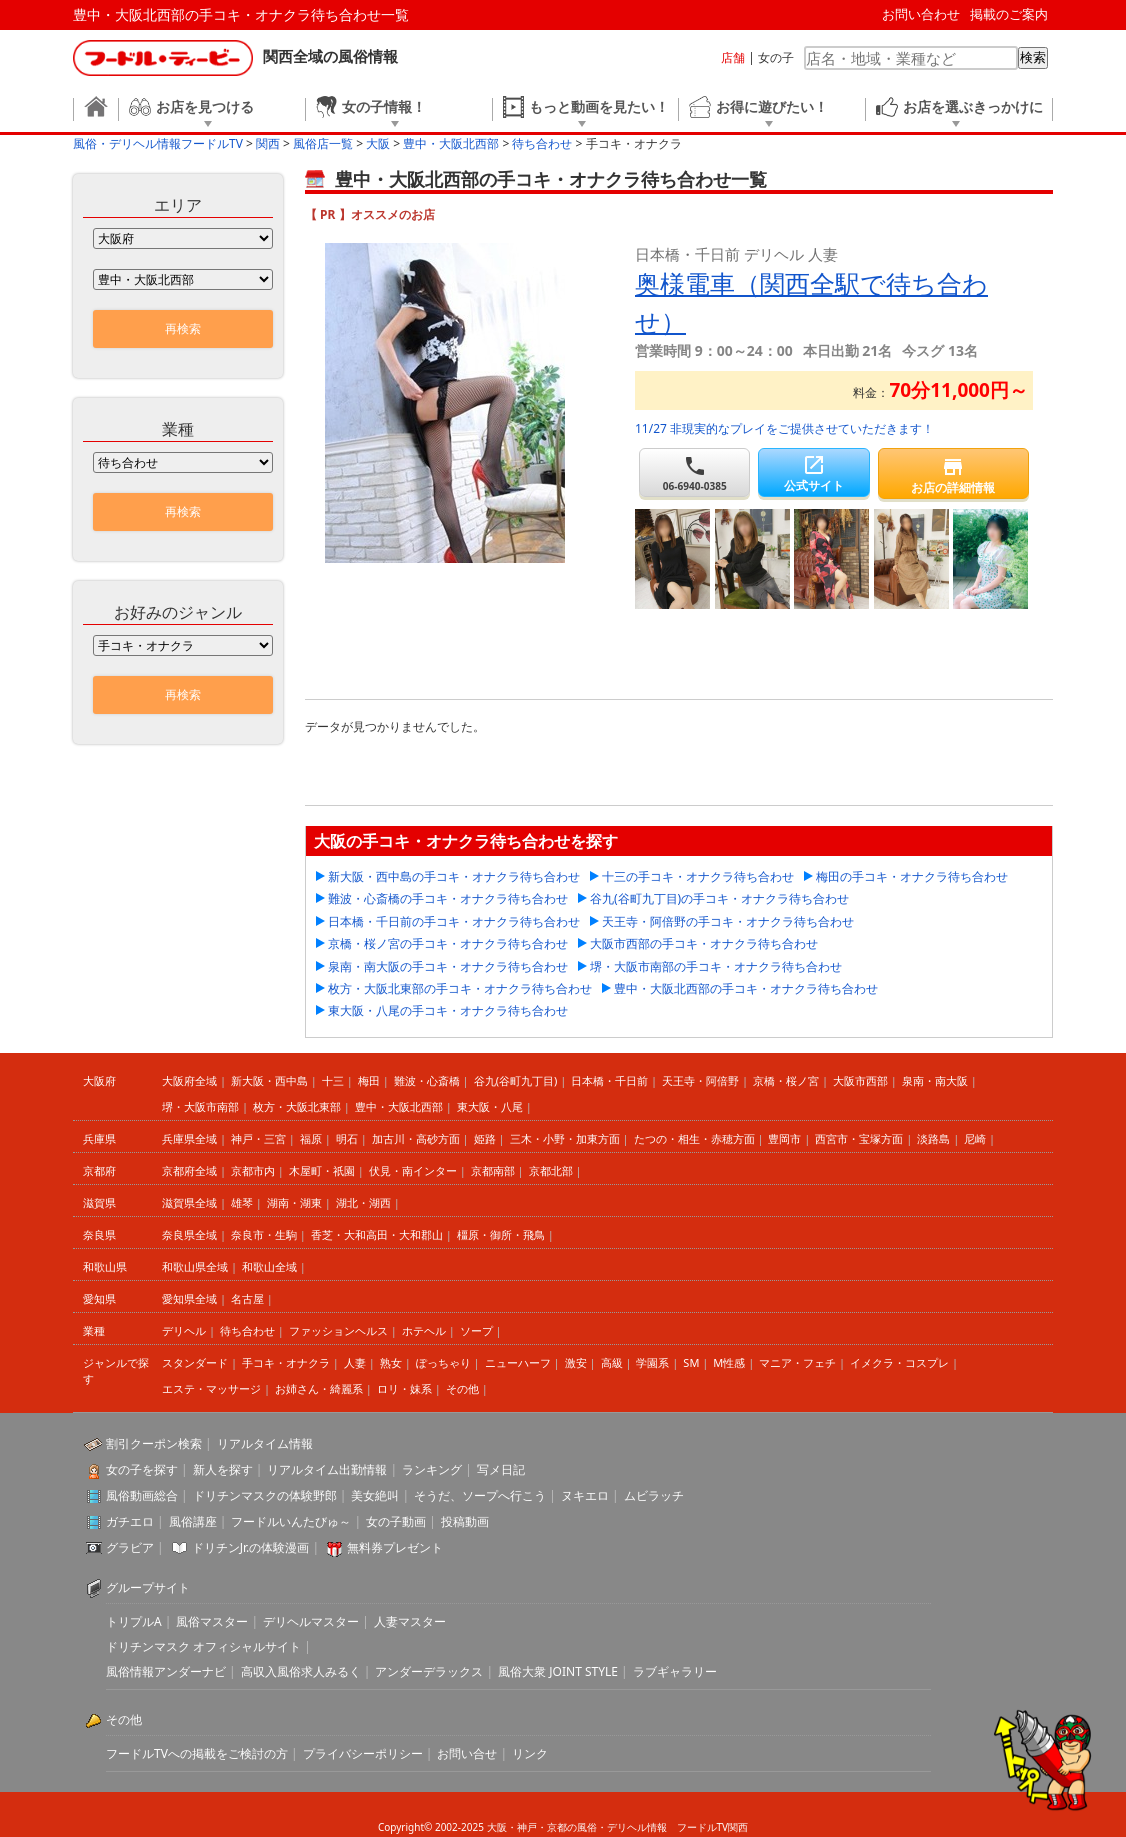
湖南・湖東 (294, 1202)
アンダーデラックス (429, 1671)
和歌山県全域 (195, 1266)
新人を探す (223, 1469)
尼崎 (975, 1138)
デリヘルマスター (311, 1621)
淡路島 (933, 1138)
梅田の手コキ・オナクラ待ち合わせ (912, 876)
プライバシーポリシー (363, 1753)
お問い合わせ (921, 14)
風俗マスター (212, 1621)
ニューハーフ (518, 1362)
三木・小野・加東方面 (565, 1138)
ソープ (476, 1330)
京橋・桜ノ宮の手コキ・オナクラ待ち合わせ (448, 943)
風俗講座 (193, 1521)
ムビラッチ (654, 1495)
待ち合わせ (247, 1330)
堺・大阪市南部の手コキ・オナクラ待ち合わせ (716, 966)
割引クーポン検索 (154, 1443)
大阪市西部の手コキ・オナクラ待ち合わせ (704, 943)
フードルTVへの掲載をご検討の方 (197, 1753)
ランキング (432, 1469)
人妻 (355, 1362)
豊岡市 (784, 1138)
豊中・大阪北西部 (399, 1106)
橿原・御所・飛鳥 (501, 1234)
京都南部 (493, 1170)
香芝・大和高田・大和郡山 (377, 1234)
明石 (347, 1138)
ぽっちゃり (443, 1362)
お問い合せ (467, 1753)
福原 (311, 1138)
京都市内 (253, 1170)
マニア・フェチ (797, 1362)
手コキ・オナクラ (286, 1362)
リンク (530, 1753)
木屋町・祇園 (322, 1170)
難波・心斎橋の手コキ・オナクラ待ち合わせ (448, 898)
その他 (462, 1388)
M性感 (729, 1362)
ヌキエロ (585, 1495)
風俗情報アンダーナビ (166, 1671)
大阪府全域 (189, 1080)
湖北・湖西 (363, 1202)
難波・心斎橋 (427, 1080)
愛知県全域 (189, 1298)
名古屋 (247, 1298)
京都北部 (551, 1170)
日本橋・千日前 (609, 1080)
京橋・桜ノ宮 (786, 1080)
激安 (576, 1362)
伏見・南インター (413, 1170)
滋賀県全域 (189, 1202)
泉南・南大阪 (935, 1080)
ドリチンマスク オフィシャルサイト (203, 1646)
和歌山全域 (269, 1266)
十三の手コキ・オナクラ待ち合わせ (698, 876)
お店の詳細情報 (953, 475)
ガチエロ (130, 1521)
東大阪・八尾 (490, 1106)
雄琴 (242, 1202)
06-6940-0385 (694, 473)
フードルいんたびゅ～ (291, 1521)
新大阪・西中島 (269, 1080)
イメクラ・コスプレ (899, 1362)
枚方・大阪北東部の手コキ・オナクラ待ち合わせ (460, 988)
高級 (612, 1362)
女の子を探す (142, 1469)
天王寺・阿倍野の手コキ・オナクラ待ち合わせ (728, 921)
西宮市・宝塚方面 (859, 1138)
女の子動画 (396, 1521)
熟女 (391, 1362)
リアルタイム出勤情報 (327, 1469)
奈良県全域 (189, 1234)
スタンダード (195, 1362)
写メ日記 (501, 1469)
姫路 (485, 1138)
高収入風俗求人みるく (301, 1671)
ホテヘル (424, 1330)
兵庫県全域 (189, 1138)
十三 (333, 1080)
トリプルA (134, 1621)
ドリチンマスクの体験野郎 (265, 1495)
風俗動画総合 (142, 1495)
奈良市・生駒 (264, 1234)
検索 (1033, 57)
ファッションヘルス (338, 1330)
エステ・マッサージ (211, 1388)
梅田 (369, 1080)
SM (691, 1362)
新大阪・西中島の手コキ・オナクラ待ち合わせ (454, 876)
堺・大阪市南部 (200, 1106)
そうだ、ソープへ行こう (480, 1495)
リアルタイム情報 (265, 1443)
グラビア (130, 1547)
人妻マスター (410, 1621)
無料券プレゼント (395, 1547)
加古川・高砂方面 (416, 1138)
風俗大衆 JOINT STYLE (558, 1671)
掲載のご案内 (1009, 14)
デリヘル (184, 1330)
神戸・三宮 (258, 1138)
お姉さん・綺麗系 (319, 1388)
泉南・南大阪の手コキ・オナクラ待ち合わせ (448, 966)
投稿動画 (465, 1521)
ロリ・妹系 (404, 1388)
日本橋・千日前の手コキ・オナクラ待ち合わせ (454, 921)
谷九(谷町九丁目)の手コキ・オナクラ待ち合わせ (719, 898)
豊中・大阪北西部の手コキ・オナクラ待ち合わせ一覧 (241, 14)
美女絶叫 (375, 1495)
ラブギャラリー (675, 1671)
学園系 (652, 1362)
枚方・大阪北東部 (297, 1106)
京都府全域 (189, 1170)
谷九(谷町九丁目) (516, 1080)
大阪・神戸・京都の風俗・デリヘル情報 (577, 1827)
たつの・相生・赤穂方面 (694, 1138)
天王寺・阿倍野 (700, 1080)
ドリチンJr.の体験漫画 (251, 1547)
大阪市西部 (860, 1080)
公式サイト (813, 473)
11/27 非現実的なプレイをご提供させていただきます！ (784, 428)
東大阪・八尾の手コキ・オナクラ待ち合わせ (448, 1010)
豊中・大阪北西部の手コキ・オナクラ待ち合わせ (746, 988)
